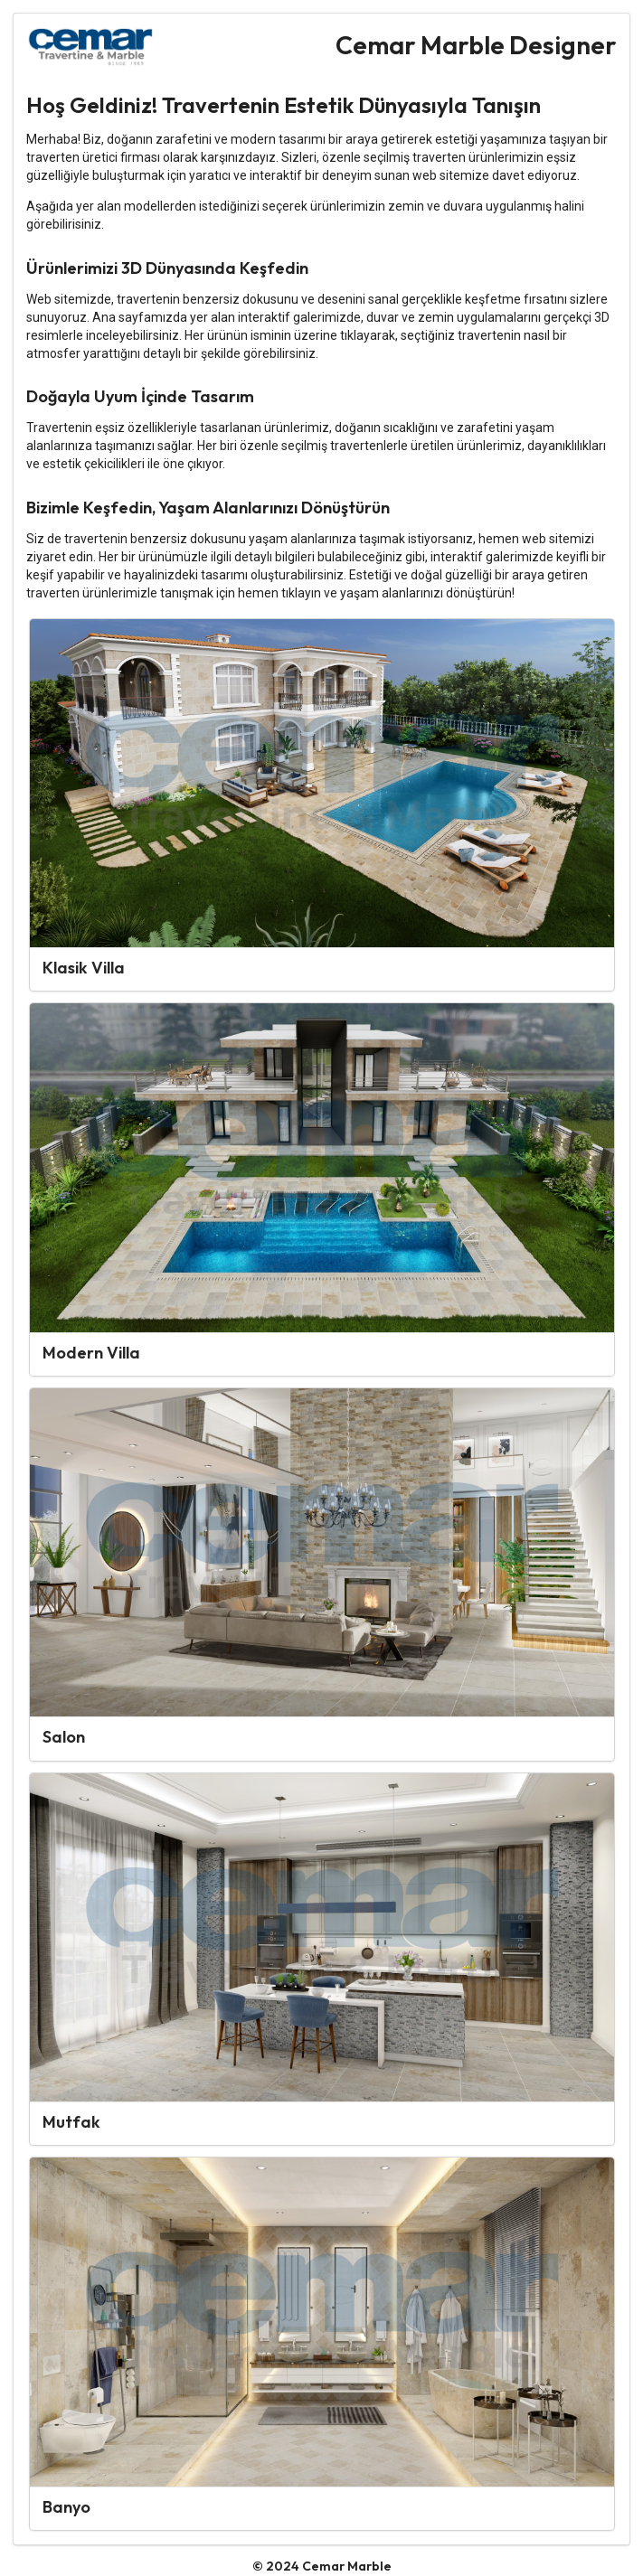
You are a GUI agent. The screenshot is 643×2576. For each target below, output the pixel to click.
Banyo (66, 2506)
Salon (64, 1736)
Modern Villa (91, 1352)
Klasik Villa (84, 967)
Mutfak (71, 2121)
